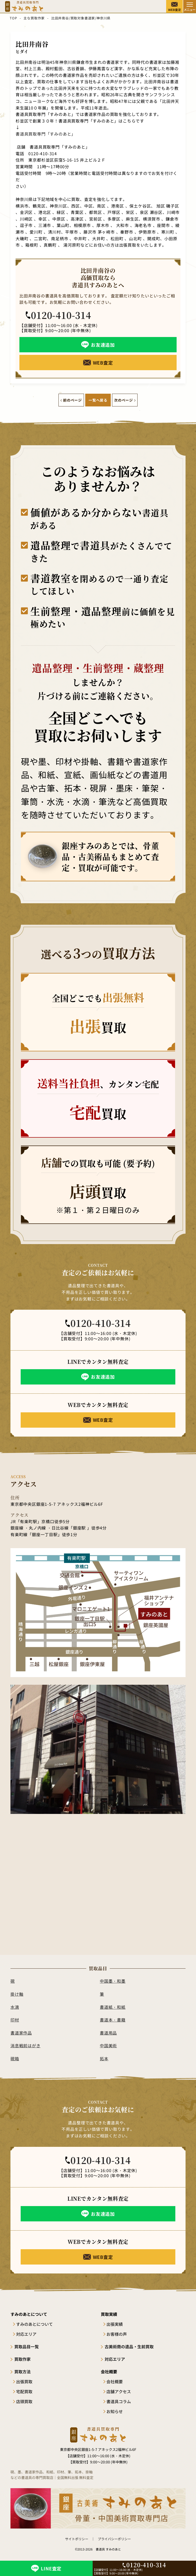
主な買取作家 (34, 18)
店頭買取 (24, 2401)
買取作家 (22, 2359)
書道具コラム (118, 2401)
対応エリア (26, 2334)
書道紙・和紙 (113, 2007)
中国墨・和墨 (113, 1981)
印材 (14, 2020)
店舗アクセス (118, 2391)
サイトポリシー (76, 2538)
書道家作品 (21, 2033)
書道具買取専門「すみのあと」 (46, 134)
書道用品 (108, 2033)
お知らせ (114, 2411)
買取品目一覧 (26, 2346)
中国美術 (108, 2045)
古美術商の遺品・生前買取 (129, 2346)
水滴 (14, 2007)
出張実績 (114, 2324)
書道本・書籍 (113, 2020)
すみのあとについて (34, 2324)
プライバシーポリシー (114, 2538)
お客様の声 (116, 2334)
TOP (13, 18)
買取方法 (22, 2371)
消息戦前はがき (25, 2045)
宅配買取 (24, 2391)
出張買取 (24, 2381)
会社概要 (114, 2381)
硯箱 (14, 2058)
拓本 (104, 2058)
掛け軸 (16, 1994)
